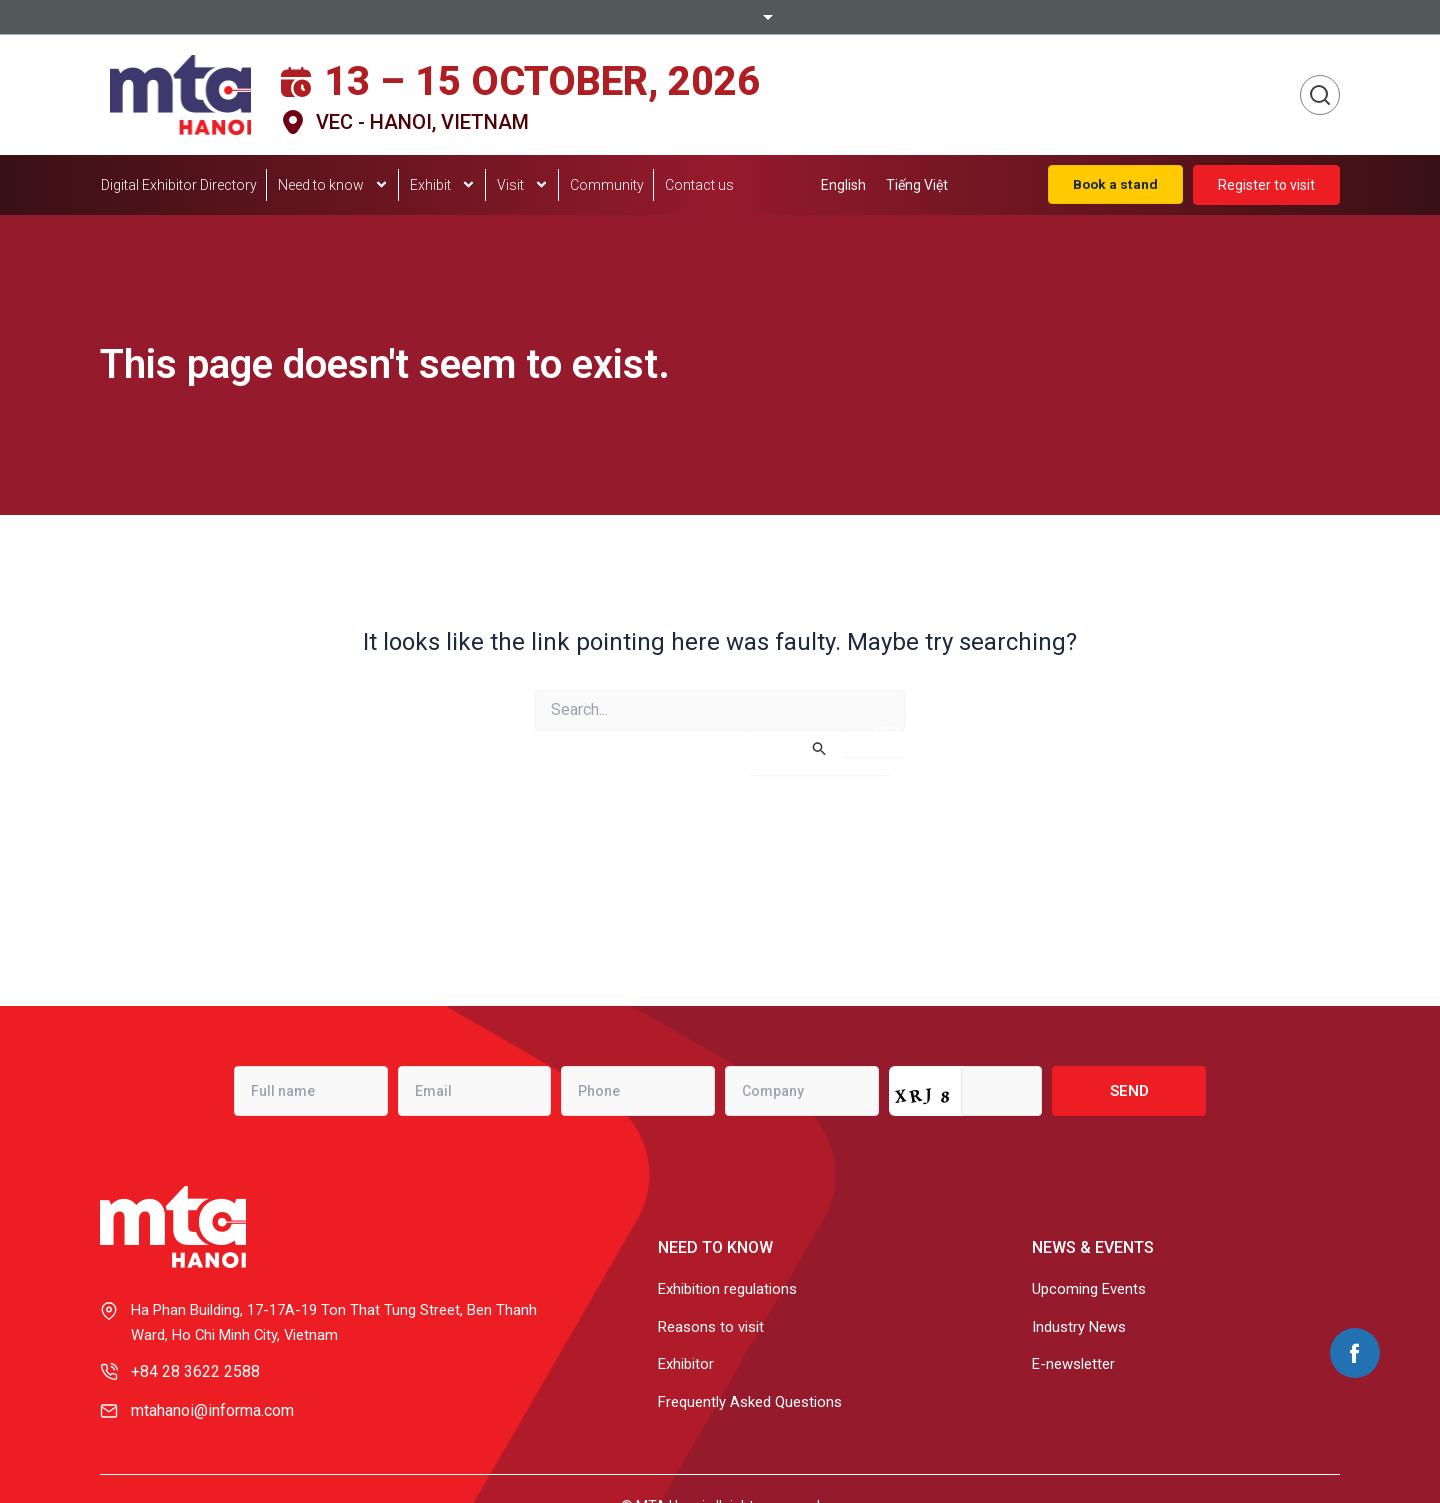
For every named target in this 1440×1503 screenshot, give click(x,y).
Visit (523, 186)
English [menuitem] (843, 185)
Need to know (333, 186)
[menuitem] (843, 185)
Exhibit (443, 186)
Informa (720, 17)
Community (607, 185)
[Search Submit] (820, 748)
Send (1129, 1087)
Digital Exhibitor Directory (179, 185)
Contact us (699, 185)
